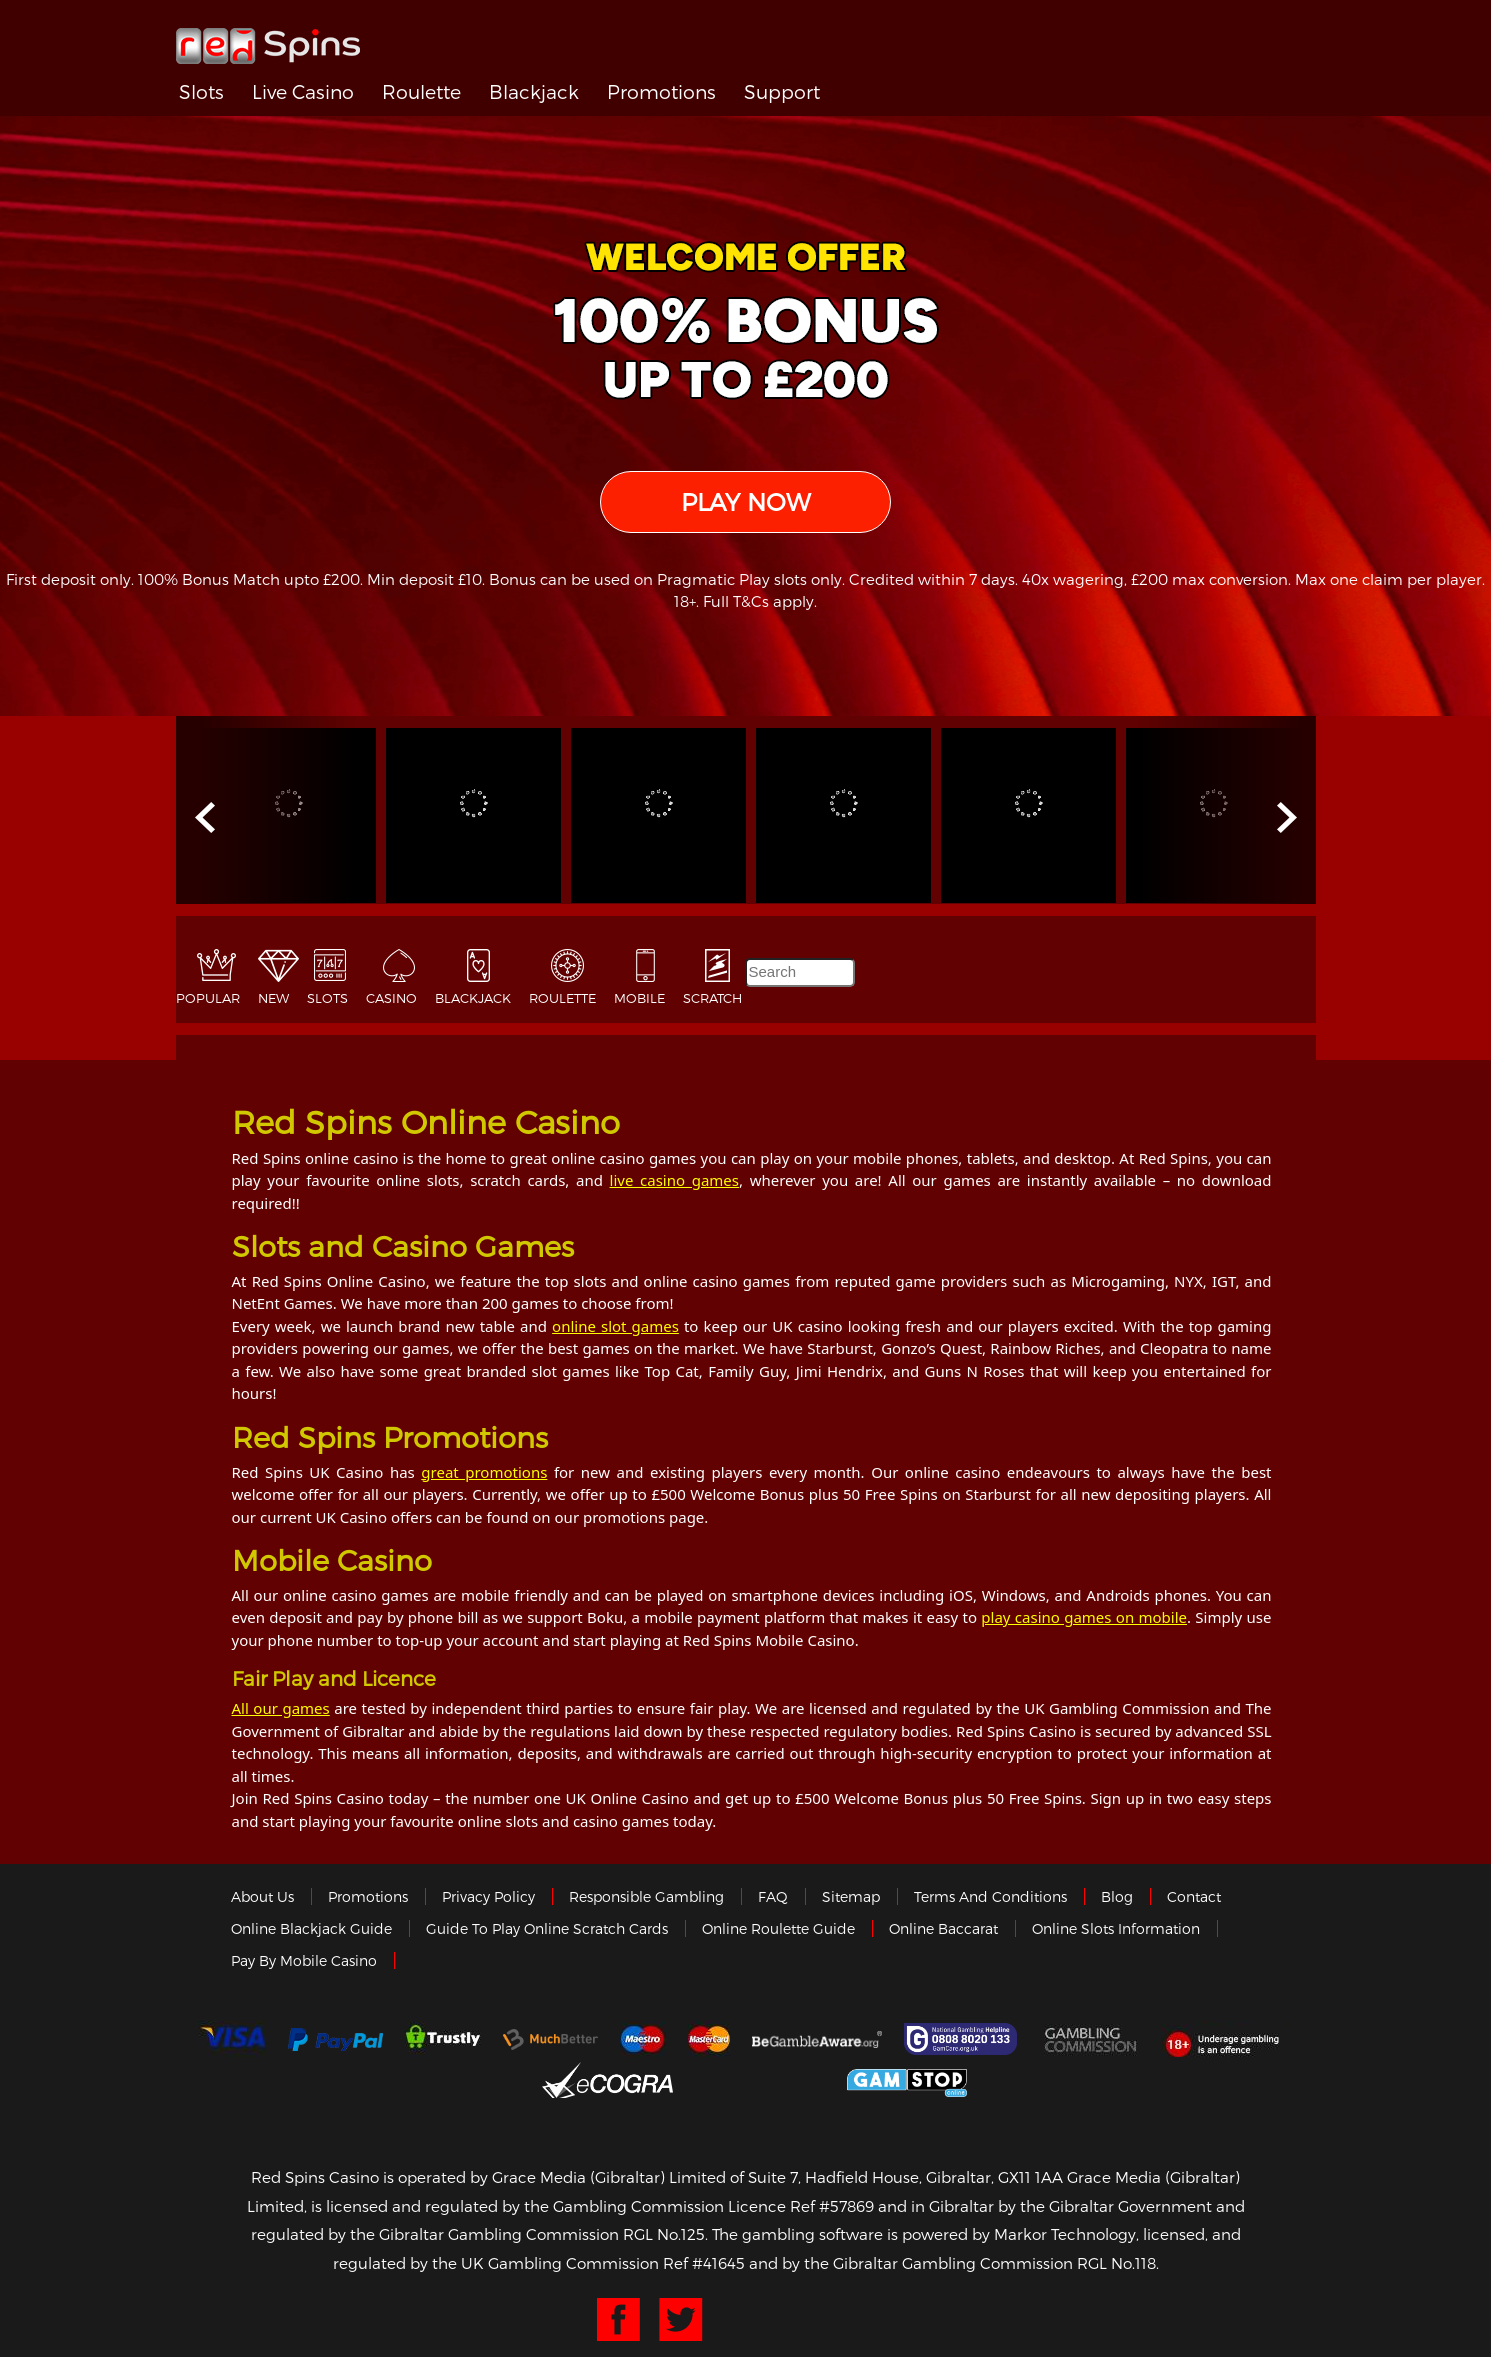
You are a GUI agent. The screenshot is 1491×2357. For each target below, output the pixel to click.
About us (262, 1896)
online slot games (615, 1326)
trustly (443, 2039)
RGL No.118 (1116, 2263)
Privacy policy (488, 1896)
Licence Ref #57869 (801, 2206)
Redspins (268, 38)
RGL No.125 (664, 2234)
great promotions (484, 1472)
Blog (1117, 1896)
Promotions (661, 91)
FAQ (773, 1896)
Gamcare (963, 2039)
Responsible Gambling (646, 1896)
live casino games (674, 1180)
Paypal (335, 2039)
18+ (1227, 2039)
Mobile (639, 998)
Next (1285, 818)
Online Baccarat (943, 1928)
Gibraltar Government (760, 2079)
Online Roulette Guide (778, 1928)
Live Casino (303, 91)
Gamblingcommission (1092, 2039)
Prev (207, 818)
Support (782, 91)
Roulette (421, 91)
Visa (232, 2039)
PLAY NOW (745, 501)
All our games (281, 1708)
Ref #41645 (704, 2263)
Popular (208, 998)
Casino (391, 998)
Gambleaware (817, 2039)
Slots (201, 91)
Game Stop (907, 2079)
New (273, 998)
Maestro (643, 2039)
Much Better (550, 2039)
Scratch (712, 998)
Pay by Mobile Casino (304, 1960)
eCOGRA (607, 2080)
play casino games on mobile (1084, 1617)
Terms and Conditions (990, 1896)
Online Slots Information (1116, 1928)
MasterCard (709, 2039)
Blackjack (534, 91)
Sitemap (851, 1896)
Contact (1194, 1896)
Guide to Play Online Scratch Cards (547, 1928)
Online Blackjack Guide (311, 1928)
